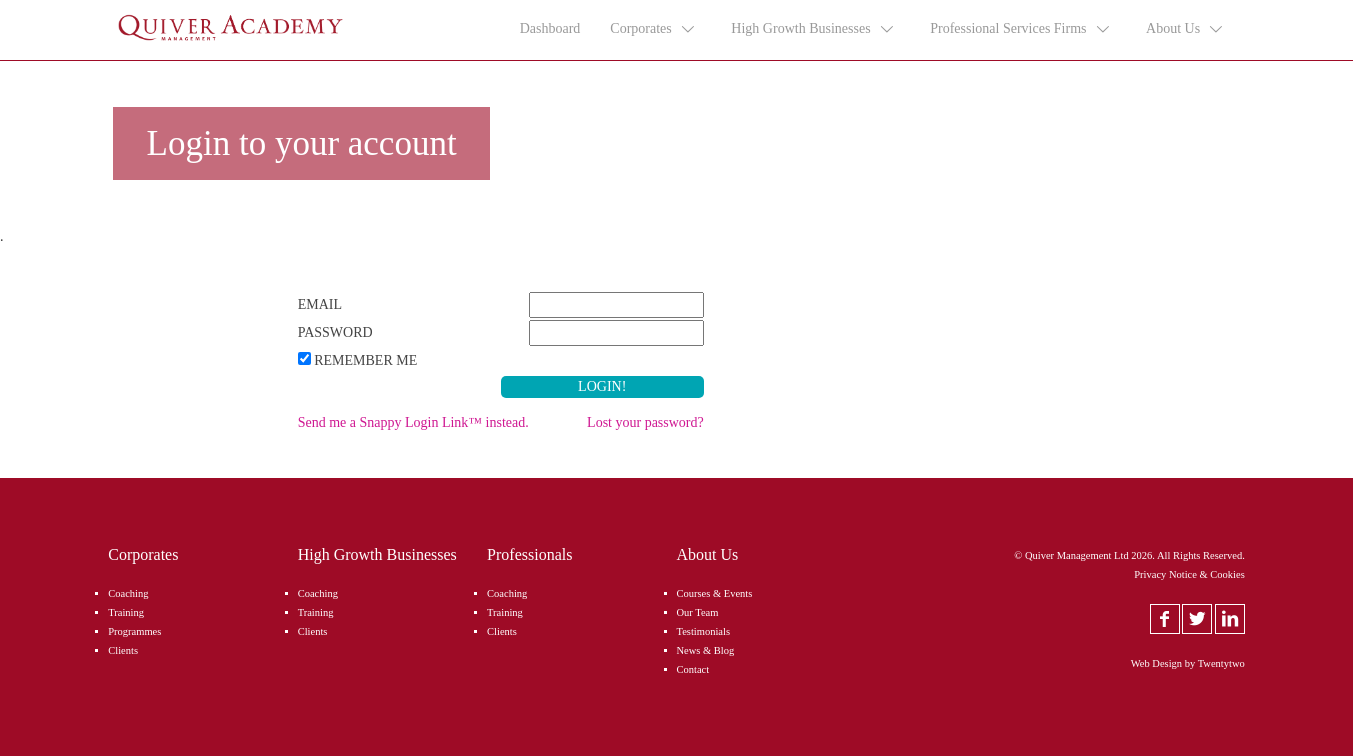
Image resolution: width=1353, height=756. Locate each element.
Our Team (698, 612)
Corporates (653, 29)
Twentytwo (1221, 663)
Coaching (128, 593)
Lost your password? (645, 422)
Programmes (134, 631)
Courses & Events (715, 593)
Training (126, 612)
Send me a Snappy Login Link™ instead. (413, 422)
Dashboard (550, 28)
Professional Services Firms (1020, 29)
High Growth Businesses (813, 29)
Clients (123, 650)
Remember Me (365, 360)
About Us (1185, 29)
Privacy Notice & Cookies (1189, 574)
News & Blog (706, 650)
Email (320, 304)
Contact (693, 669)
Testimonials (704, 631)
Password (335, 332)
